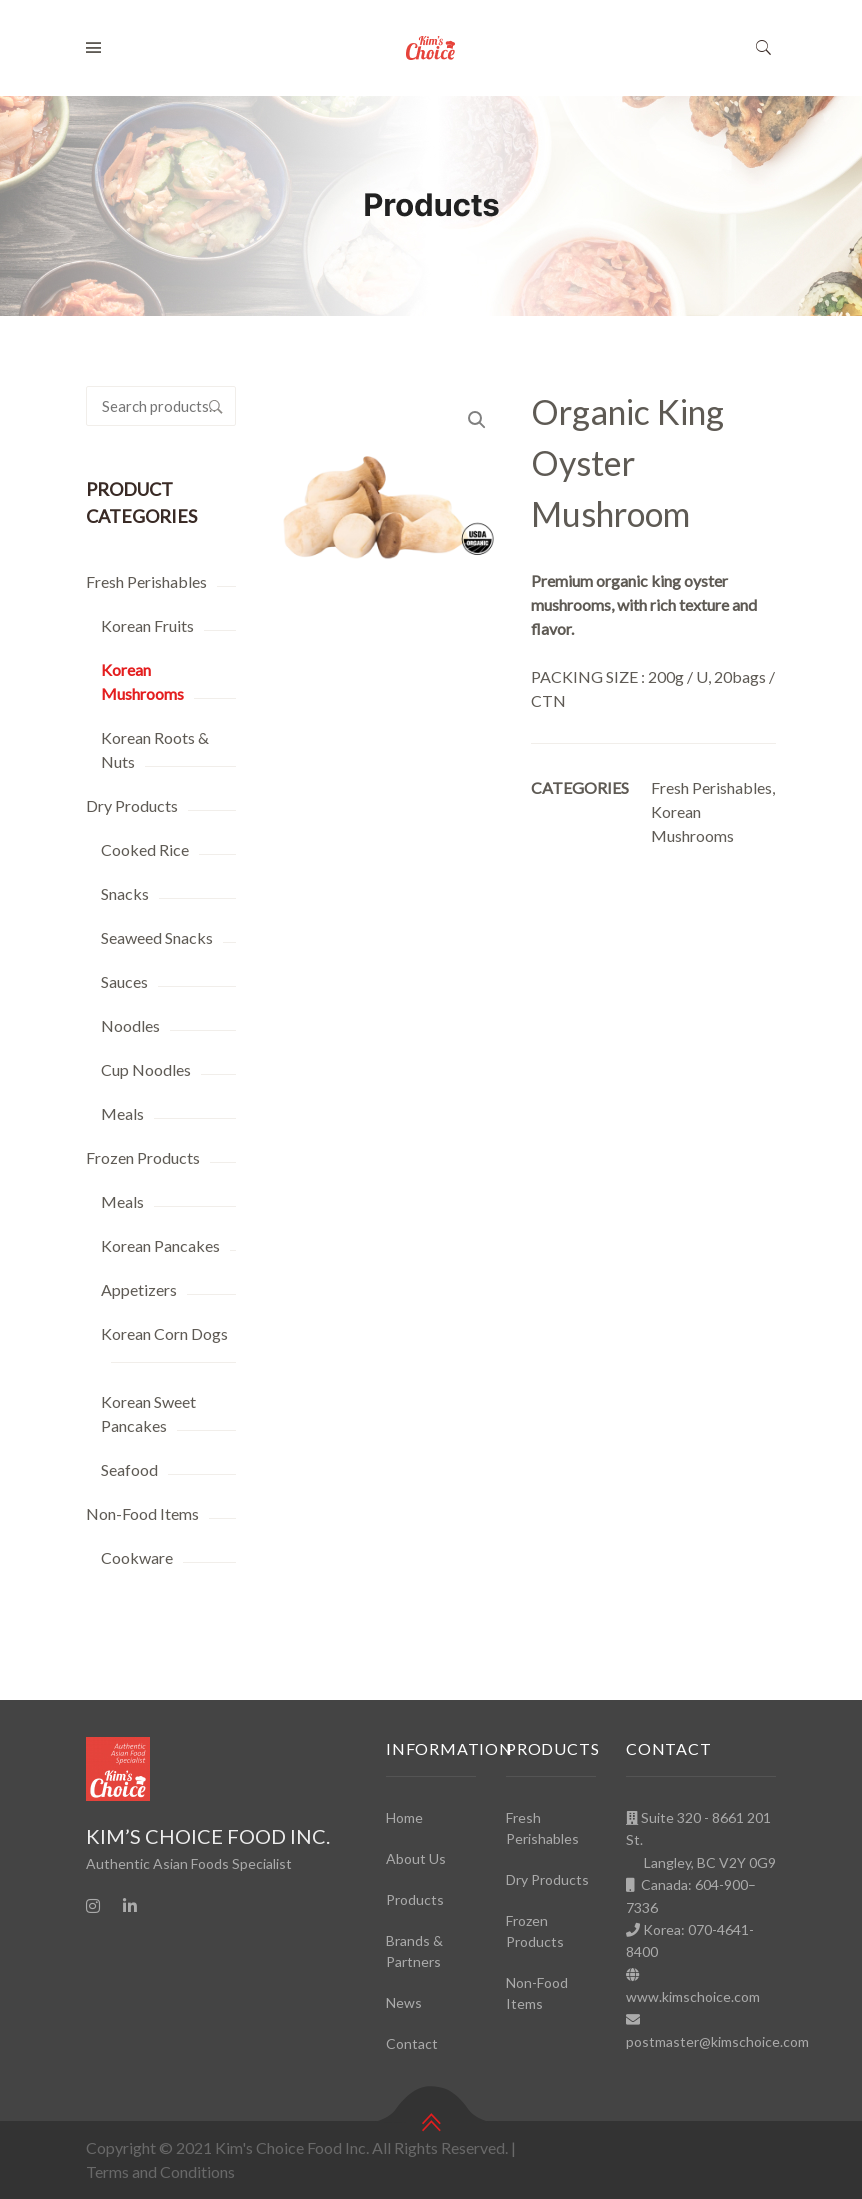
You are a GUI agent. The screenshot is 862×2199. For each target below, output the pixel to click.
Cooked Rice (145, 849)
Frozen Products (143, 1157)
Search (216, 406)
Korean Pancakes (160, 1245)
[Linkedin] (130, 1906)
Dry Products (132, 805)
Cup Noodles (146, 1069)
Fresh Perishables (146, 581)
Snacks (125, 893)
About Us (416, 1858)
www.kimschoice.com (693, 1996)
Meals (122, 1113)
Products (415, 1899)
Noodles (130, 1025)
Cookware (137, 1557)
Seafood (129, 1469)
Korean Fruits (147, 625)
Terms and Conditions (160, 2171)
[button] (477, 420)
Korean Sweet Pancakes (148, 1413)
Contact (412, 2043)
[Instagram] (93, 1906)
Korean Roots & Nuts (155, 749)
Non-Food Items (142, 1513)
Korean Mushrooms (142, 681)
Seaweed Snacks (157, 937)
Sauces (124, 981)
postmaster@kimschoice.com (717, 2041)
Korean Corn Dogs (164, 1333)
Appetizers (139, 1289)
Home (404, 1817)
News (404, 2002)
